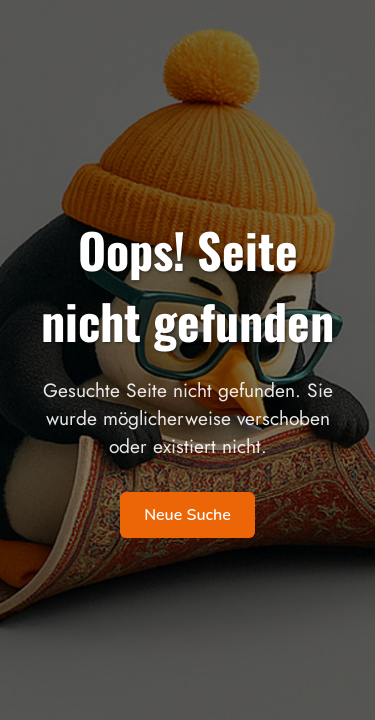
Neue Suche (187, 515)
